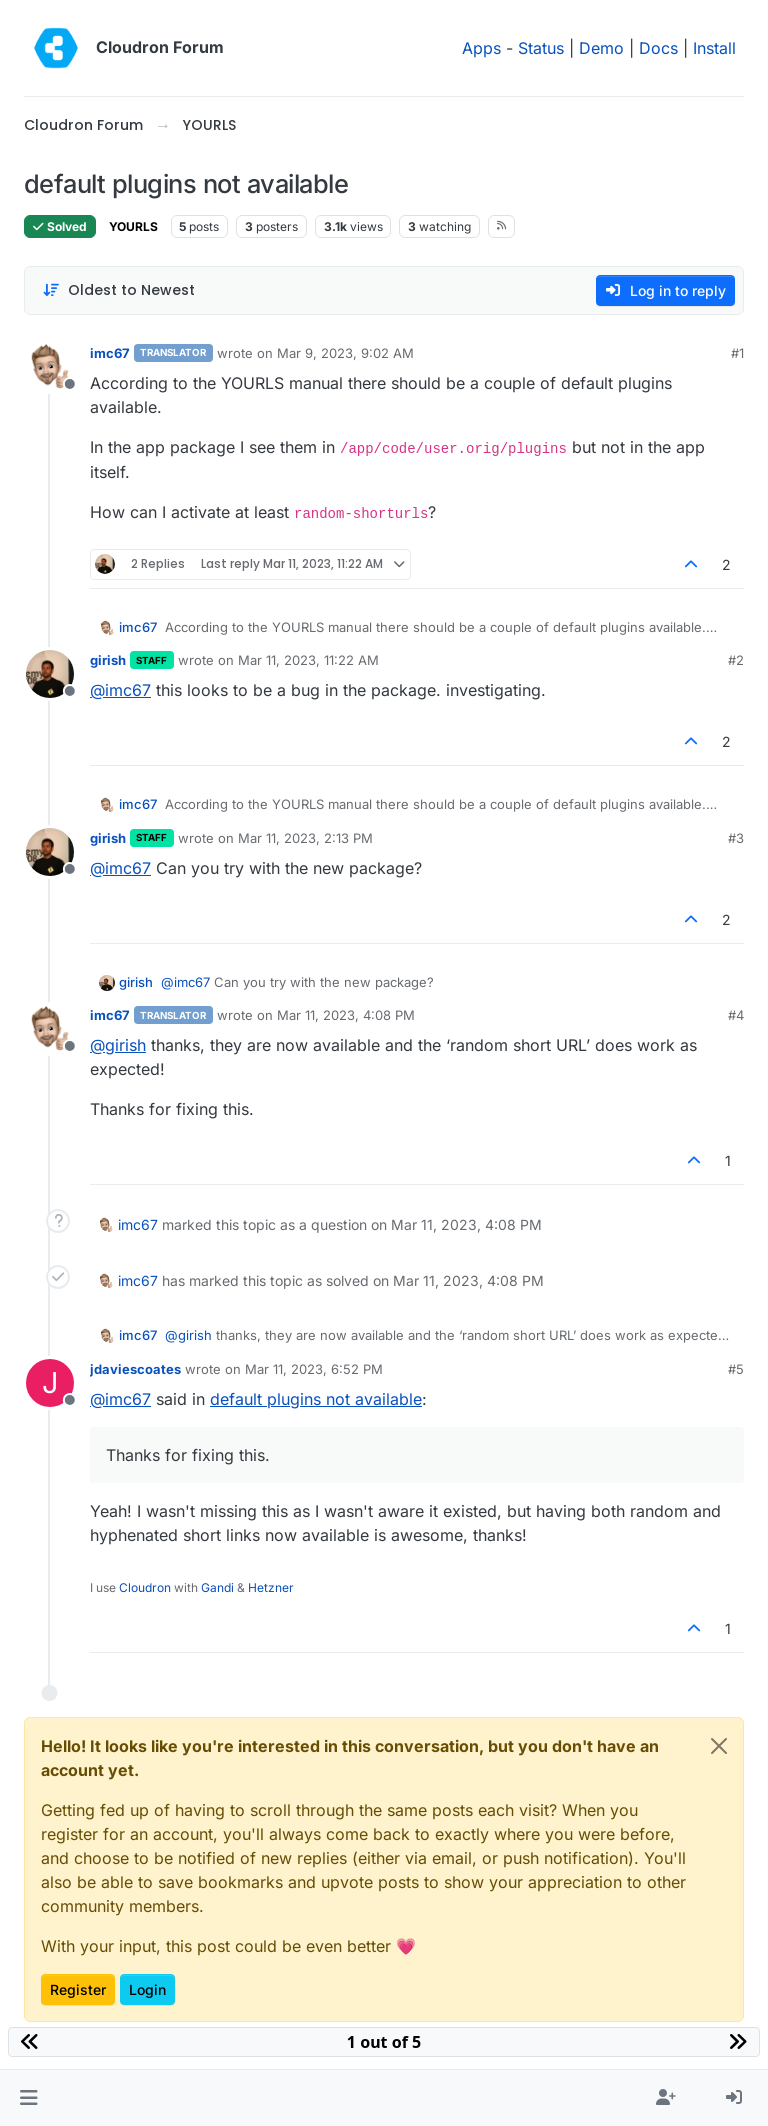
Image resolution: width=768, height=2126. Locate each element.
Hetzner (271, 1587)
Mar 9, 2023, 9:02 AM (345, 353)
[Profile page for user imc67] (50, 367)
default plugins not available (316, 1399)
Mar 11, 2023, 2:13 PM (305, 838)
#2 (736, 660)
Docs (658, 48)
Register (78, 1989)
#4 (736, 1015)
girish (108, 660)
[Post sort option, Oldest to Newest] (118, 290)
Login (147, 1989)
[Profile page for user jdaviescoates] (50, 1383)
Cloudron (145, 1587)
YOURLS (133, 226)
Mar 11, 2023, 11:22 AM (308, 660)
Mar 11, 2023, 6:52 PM (314, 1369)
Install (714, 48)
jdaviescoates (135, 1369)
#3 (736, 838)
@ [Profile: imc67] (120, 690)
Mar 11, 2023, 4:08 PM (346, 1015)
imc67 (110, 353)
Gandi (217, 1587)
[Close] (719, 1746)
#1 (737, 353)
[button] (28, 2098)
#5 (736, 1369)
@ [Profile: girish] (118, 1045)
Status (541, 48)
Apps (481, 48)
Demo (601, 48)
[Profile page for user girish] (50, 674)
